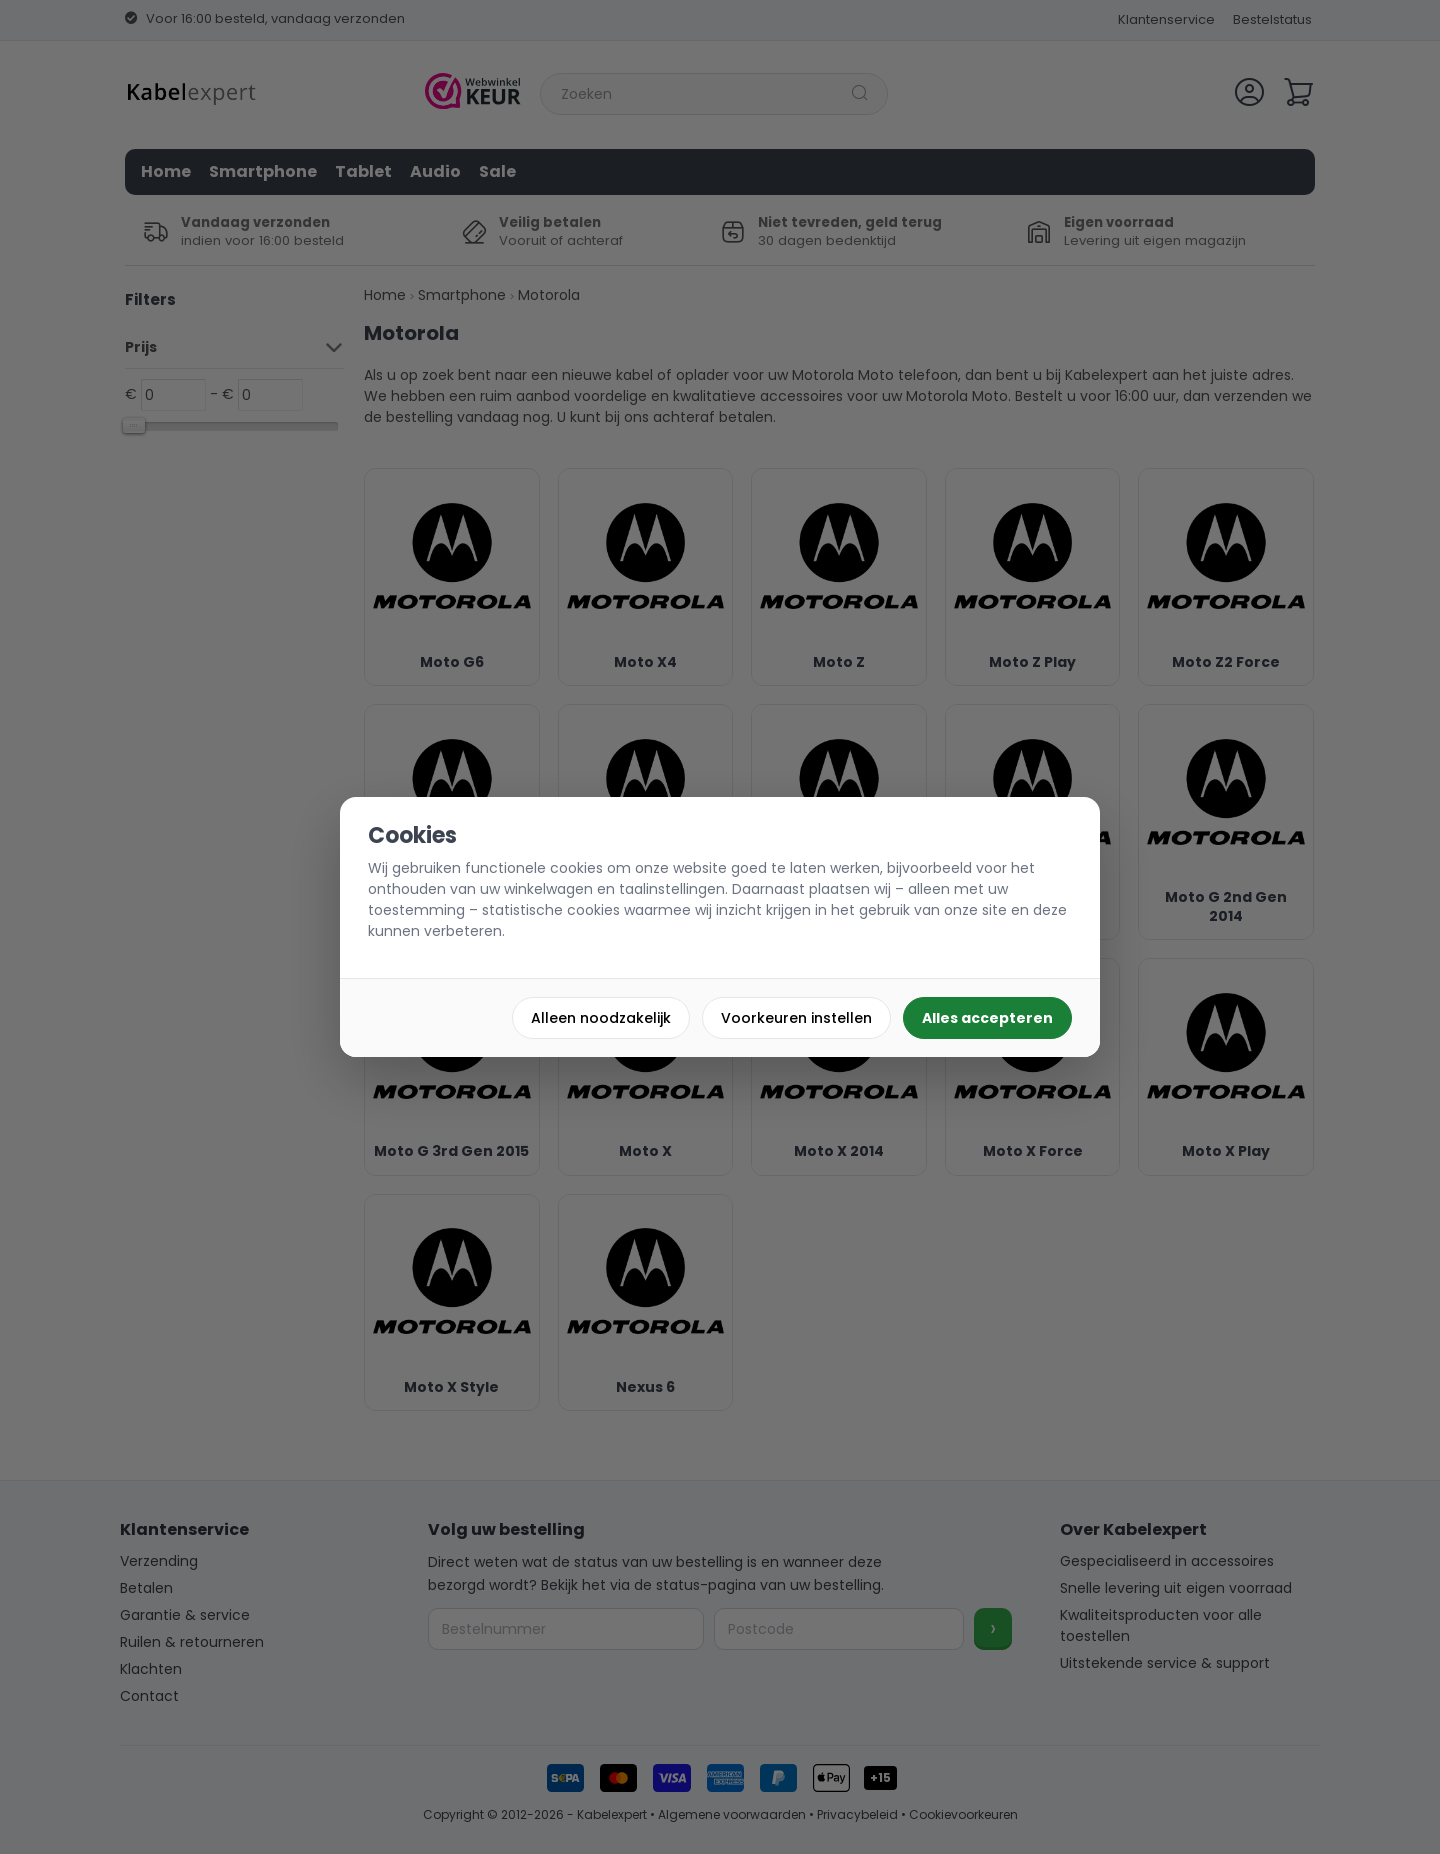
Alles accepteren (987, 1018)
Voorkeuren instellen (796, 1018)
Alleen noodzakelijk (601, 1018)
